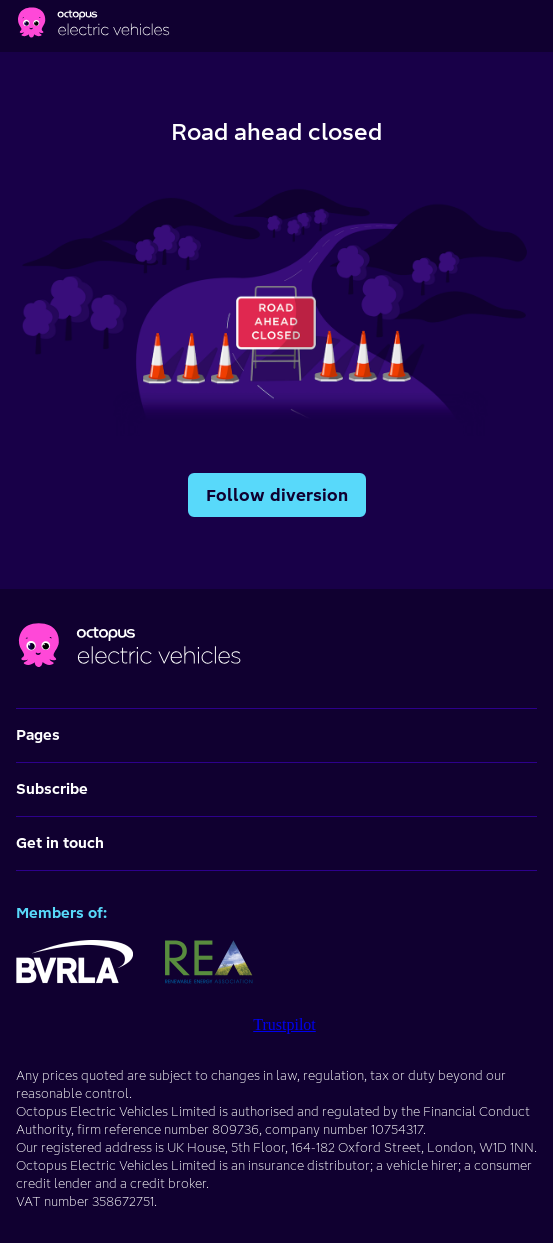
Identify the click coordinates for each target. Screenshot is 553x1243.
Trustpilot (284, 1024)
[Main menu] (533, 26)
